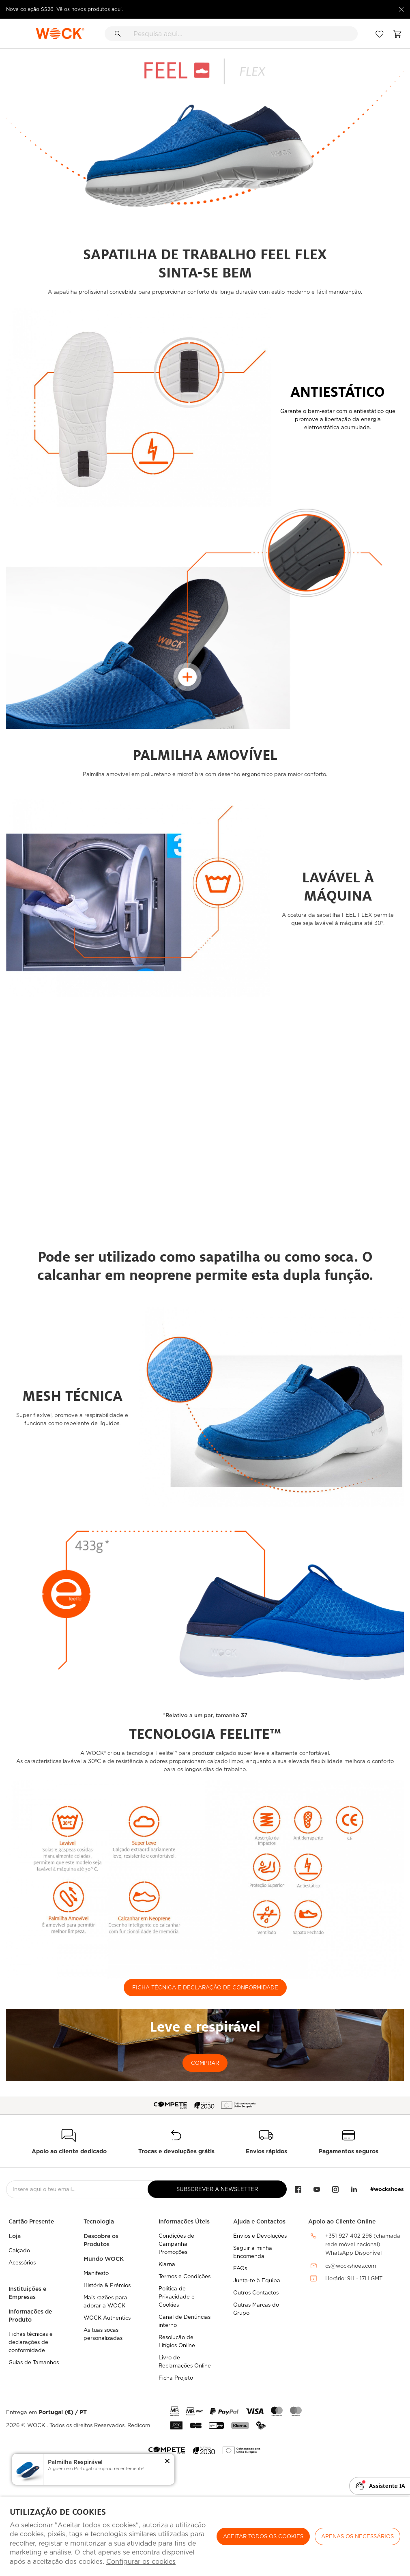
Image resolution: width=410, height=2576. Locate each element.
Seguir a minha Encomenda (252, 2252)
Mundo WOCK (104, 2259)
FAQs (240, 2268)
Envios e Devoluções (260, 2236)
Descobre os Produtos (101, 2240)
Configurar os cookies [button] (141, 2561)
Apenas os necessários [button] (357, 2536)
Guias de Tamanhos (34, 2362)
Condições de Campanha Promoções (176, 2244)
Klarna (167, 2264)
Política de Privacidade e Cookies (177, 2297)
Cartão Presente (31, 2221)
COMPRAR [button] (205, 2063)
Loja (15, 2236)
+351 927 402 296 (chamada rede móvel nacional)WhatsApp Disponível (362, 2244)
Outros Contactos (256, 2293)
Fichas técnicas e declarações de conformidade (31, 2342)
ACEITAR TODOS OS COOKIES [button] (263, 2536)
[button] (167, 2461)
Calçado (19, 2250)
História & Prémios (107, 2285)
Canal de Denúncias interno (184, 2321)
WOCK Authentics (107, 2318)
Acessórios (22, 2263)
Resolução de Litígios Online (177, 2341)
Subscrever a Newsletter (217, 2189)
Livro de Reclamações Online (185, 2362)
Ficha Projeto (176, 2378)
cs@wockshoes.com (350, 2266)
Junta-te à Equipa (256, 2280)
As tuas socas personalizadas (103, 2334)
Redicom (138, 2425)
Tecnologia (99, 2221)
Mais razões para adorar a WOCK (105, 2301)
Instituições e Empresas (27, 2293)
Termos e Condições (184, 2276)
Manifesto (96, 2273)
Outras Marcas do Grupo (256, 2309)
